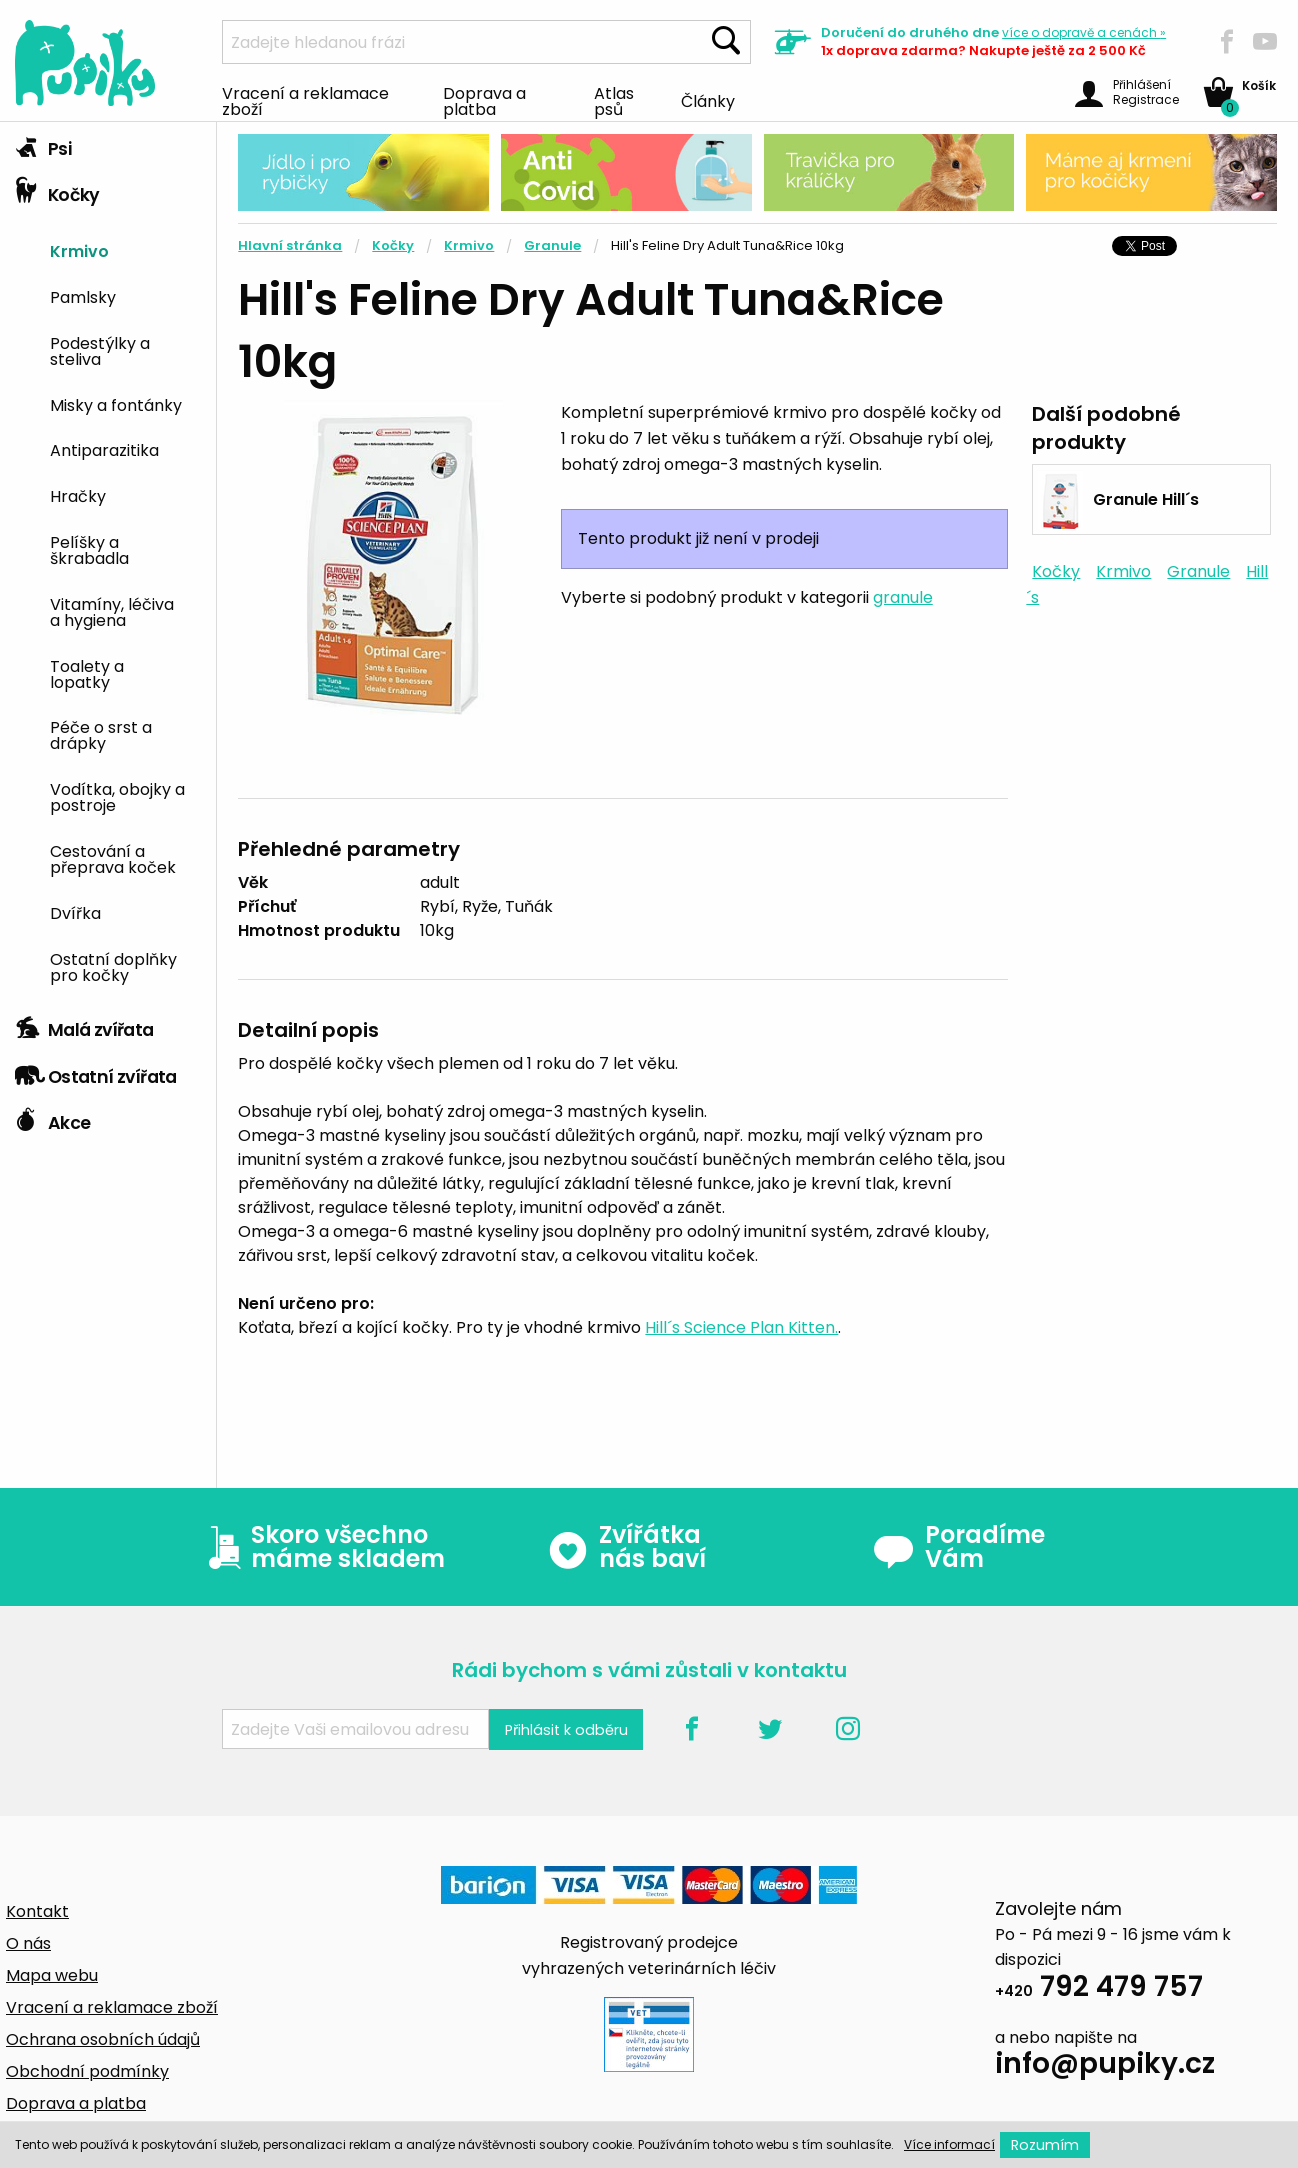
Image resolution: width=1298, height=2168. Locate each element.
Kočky (57, 190)
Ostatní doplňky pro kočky (113, 966)
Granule (552, 245)
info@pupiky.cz (1105, 2066)
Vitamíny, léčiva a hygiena (112, 611)
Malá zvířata (84, 1025)
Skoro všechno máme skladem (322, 1547)
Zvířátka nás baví (626, 1547)
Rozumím (1045, 2145)
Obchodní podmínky (87, 2071)
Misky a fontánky (116, 404)
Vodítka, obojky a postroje (117, 796)
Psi (43, 144)
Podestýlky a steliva (100, 350)
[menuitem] (125, 249)
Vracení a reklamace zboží (305, 100)
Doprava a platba (484, 100)
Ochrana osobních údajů (103, 2039)
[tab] (108, 145)
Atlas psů (614, 100)
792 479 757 (1099, 1989)
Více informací (949, 2144)
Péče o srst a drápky (101, 734)
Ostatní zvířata (96, 1072)
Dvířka (75, 912)
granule (903, 597)
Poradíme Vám (959, 1547)
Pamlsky (83, 296)
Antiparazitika (104, 449)
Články (708, 100)
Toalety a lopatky (87, 673)
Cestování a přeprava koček (113, 858)
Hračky (78, 495)
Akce (52, 1118)
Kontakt (37, 1911)
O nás (28, 1943)
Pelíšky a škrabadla (89, 549)
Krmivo (79, 250)
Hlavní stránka (290, 245)
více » (1084, 32)
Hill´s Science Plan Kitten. (741, 1327)
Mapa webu (52, 1975)
